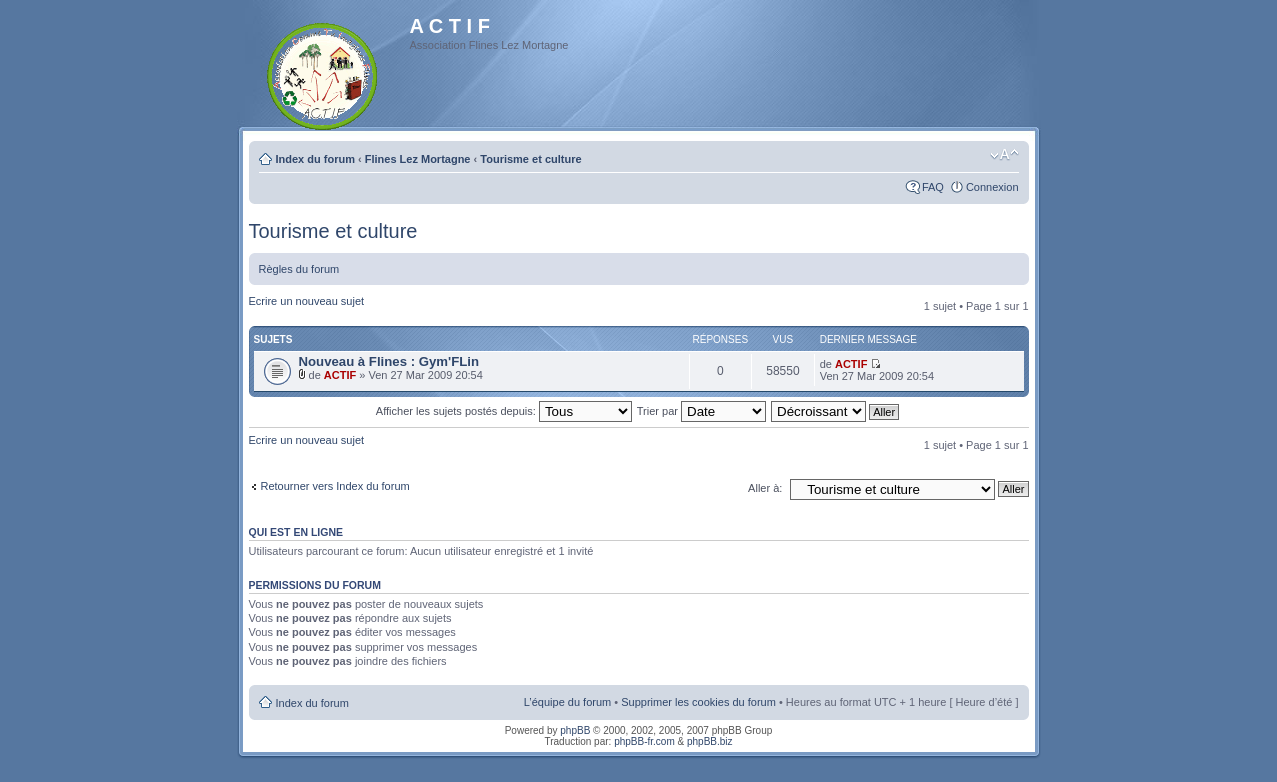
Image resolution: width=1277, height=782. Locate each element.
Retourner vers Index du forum (335, 486)
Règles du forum (299, 269)
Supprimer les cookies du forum (698, 702)
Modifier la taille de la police (1004, 155)
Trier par (701, 411)
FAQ (933, 187)
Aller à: (765, 488)
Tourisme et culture (530, 159)
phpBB (575, 730)
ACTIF (340, 375)
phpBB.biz (710, 741)
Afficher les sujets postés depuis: (504, 411)
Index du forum (315, 159)
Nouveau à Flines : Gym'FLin (389, 361)
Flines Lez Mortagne (418, 159)
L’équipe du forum (567, 702)
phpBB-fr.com (644, 741)
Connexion (992, 187)
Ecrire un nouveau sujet (307, 301)
